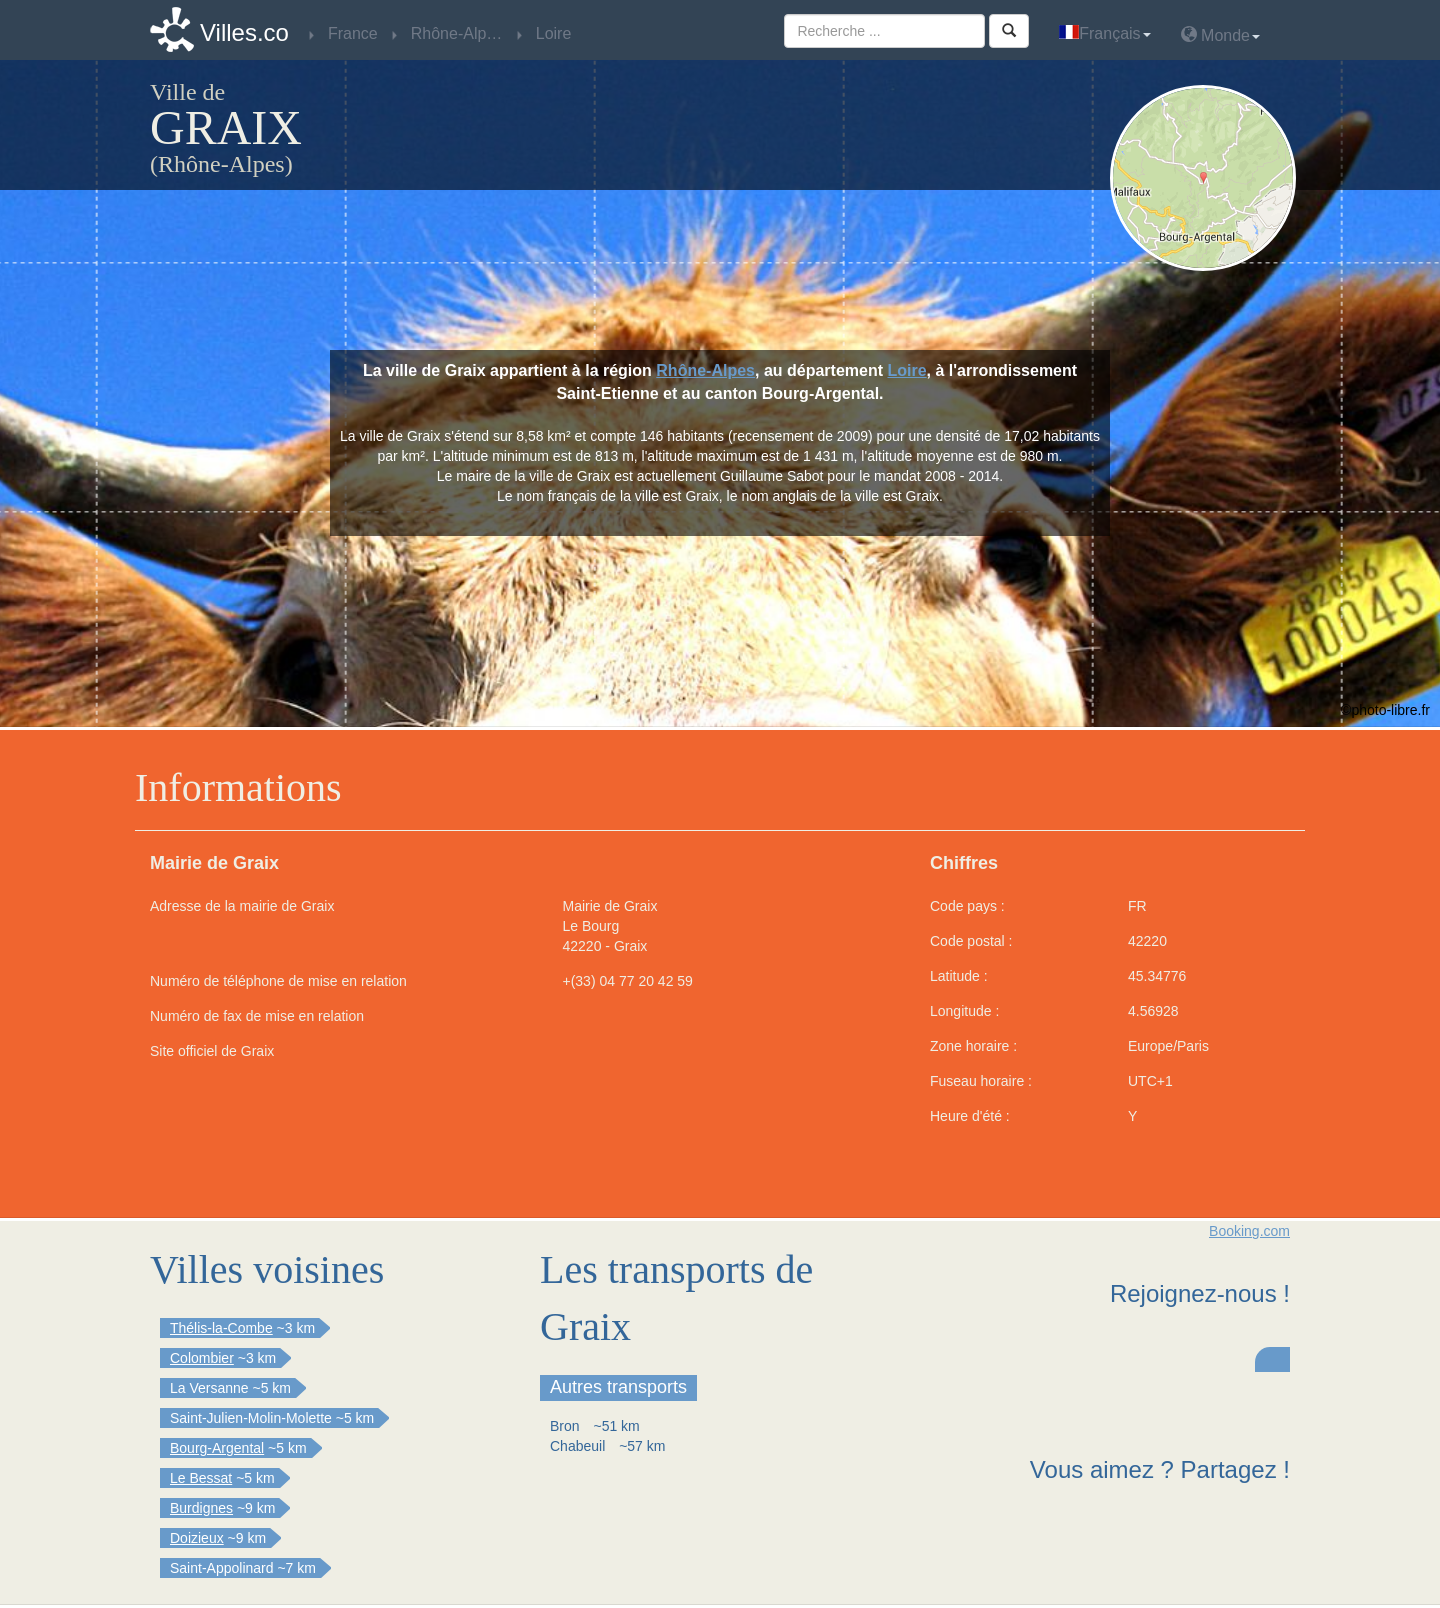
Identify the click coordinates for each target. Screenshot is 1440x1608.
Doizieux (197, 1538)
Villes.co (244, 32)
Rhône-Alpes (705, 370)
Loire (906, 370)
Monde (1220, 34)
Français (1104, 33)
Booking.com (1249, 1231)
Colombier (202, 1358)
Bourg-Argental (217, 1448)
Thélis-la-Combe (221, 1328)
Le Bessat (201, 1478)
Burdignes (201, 1508)
